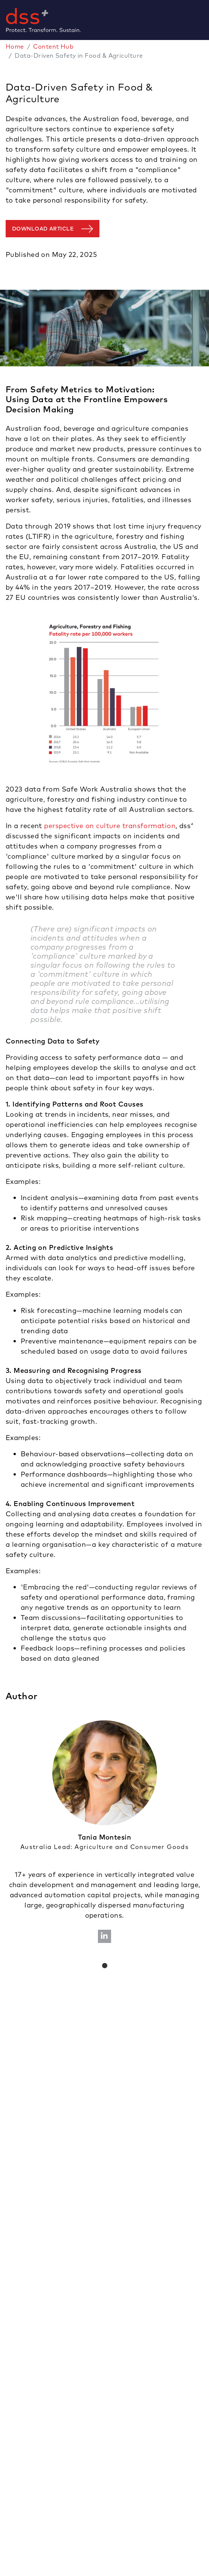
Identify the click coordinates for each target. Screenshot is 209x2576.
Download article (43, 228)
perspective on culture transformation (109, 825)
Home (15, 46)
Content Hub (53, 46)
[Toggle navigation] (206, 20)
